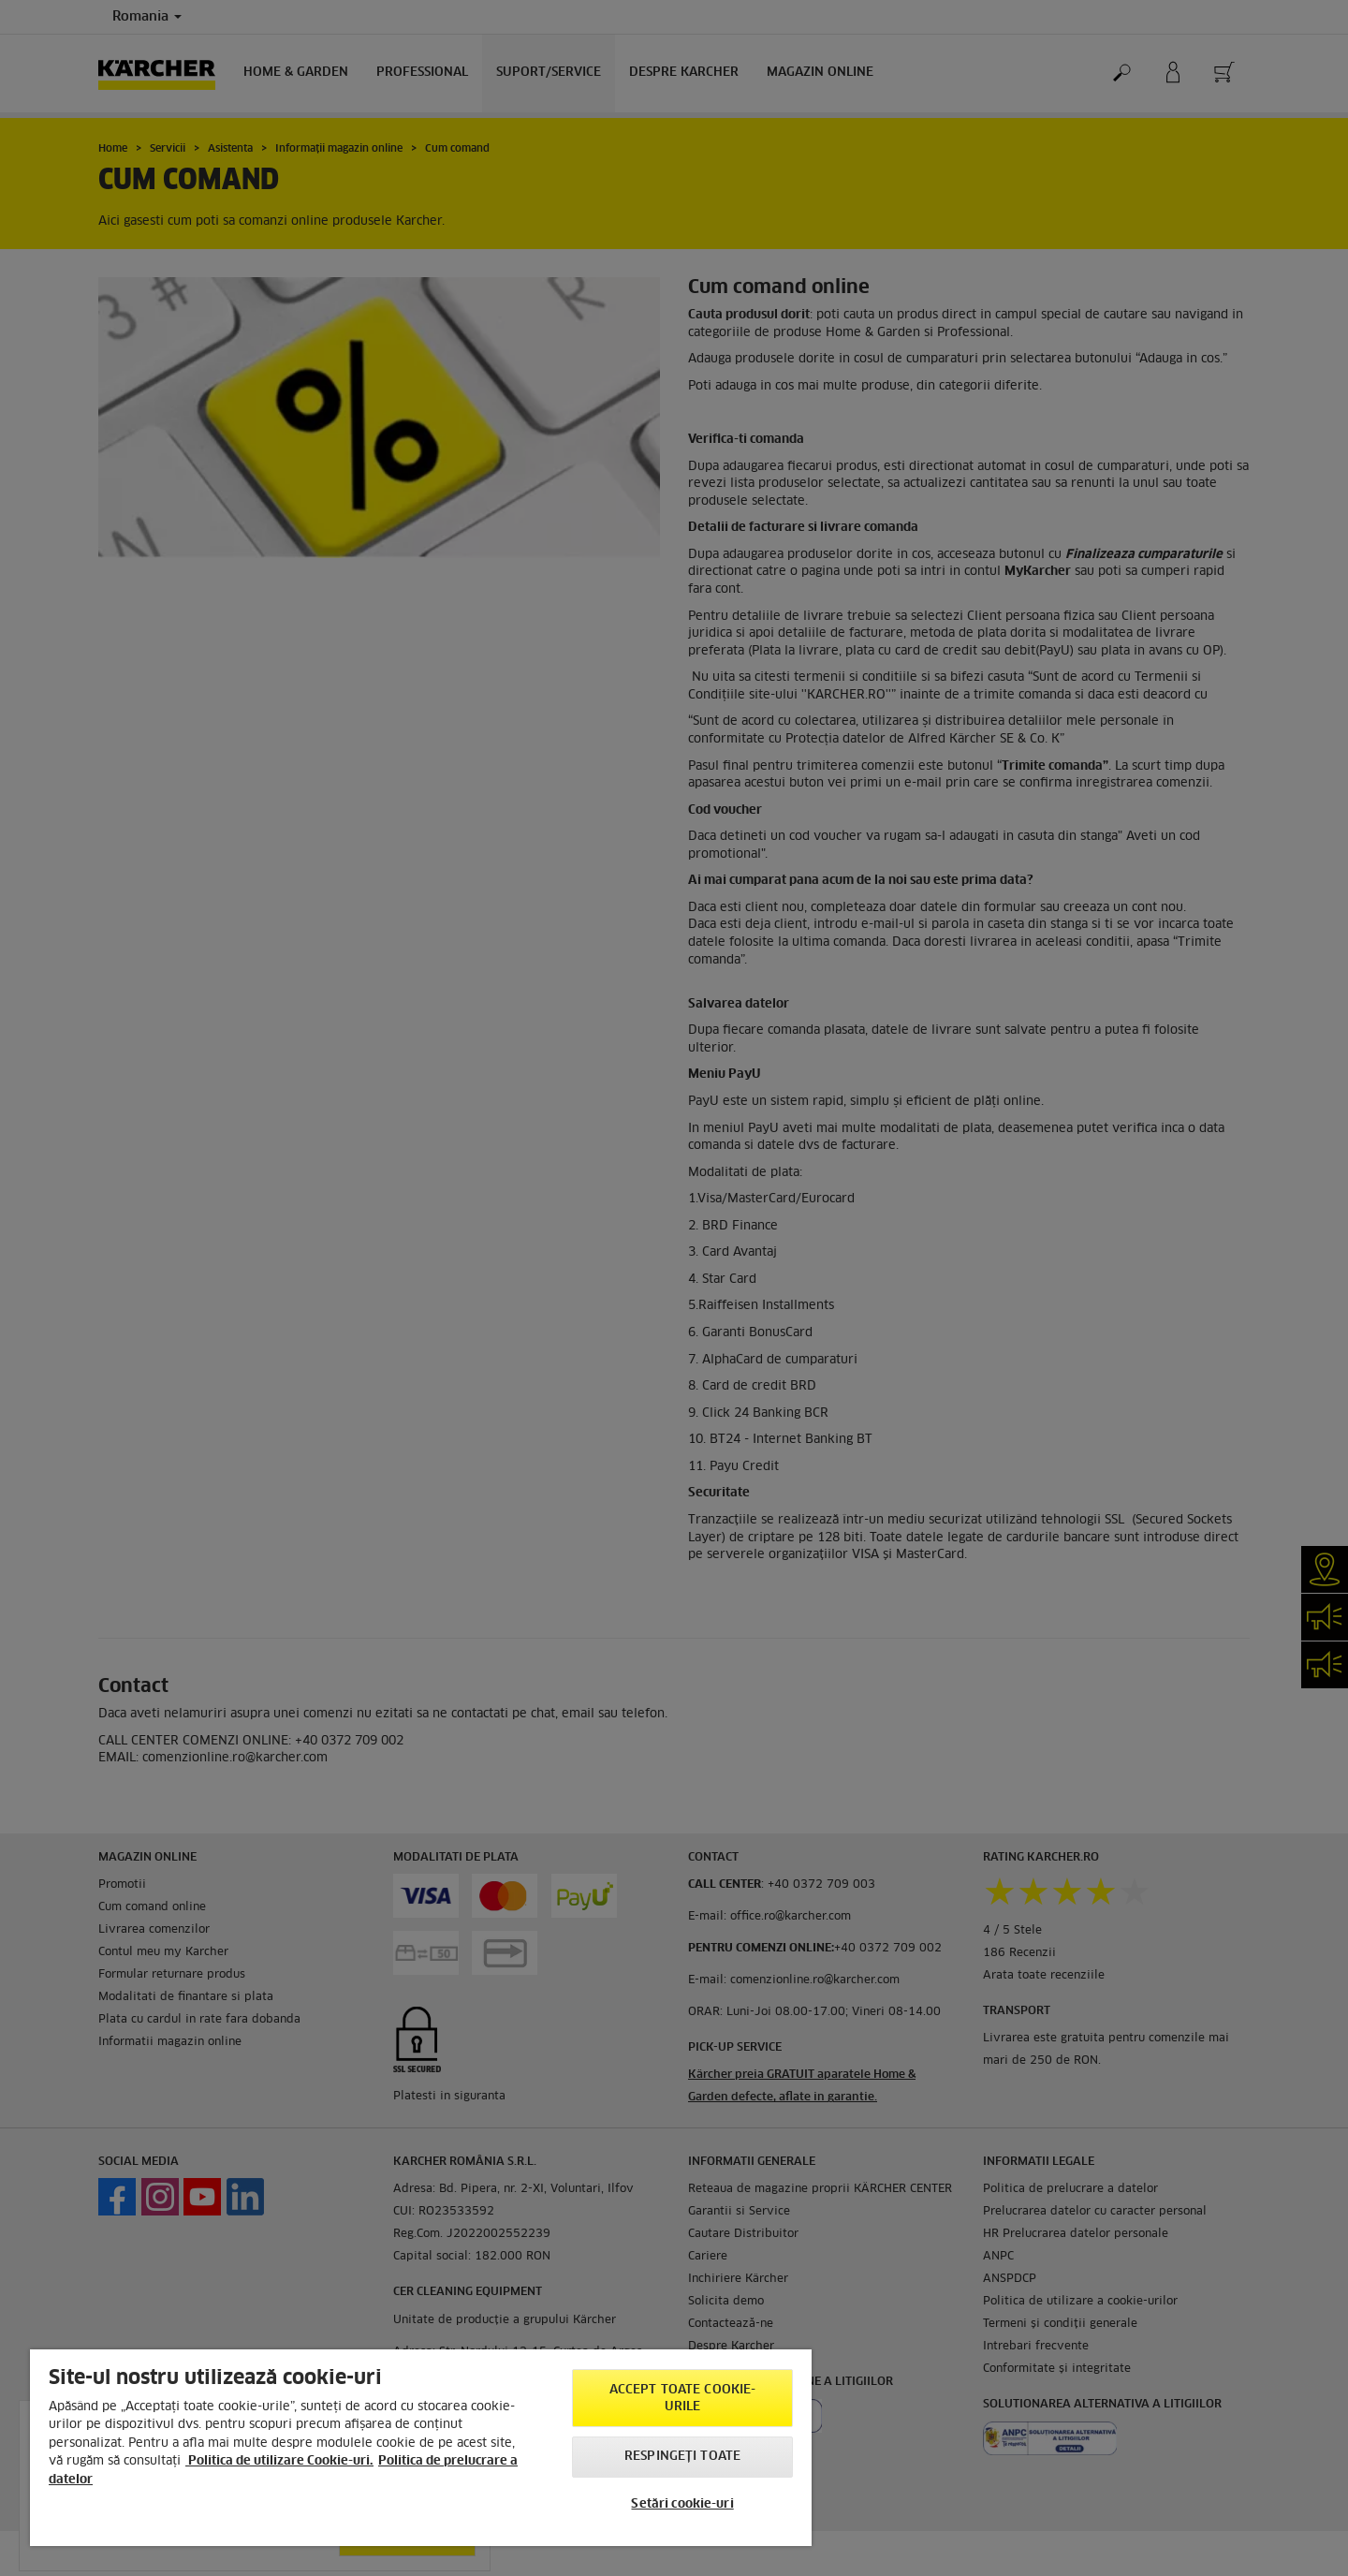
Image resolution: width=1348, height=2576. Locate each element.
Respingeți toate (682, 2457)
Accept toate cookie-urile (682, 2398)
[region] (421, 2447)
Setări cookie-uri (682, 2504)
